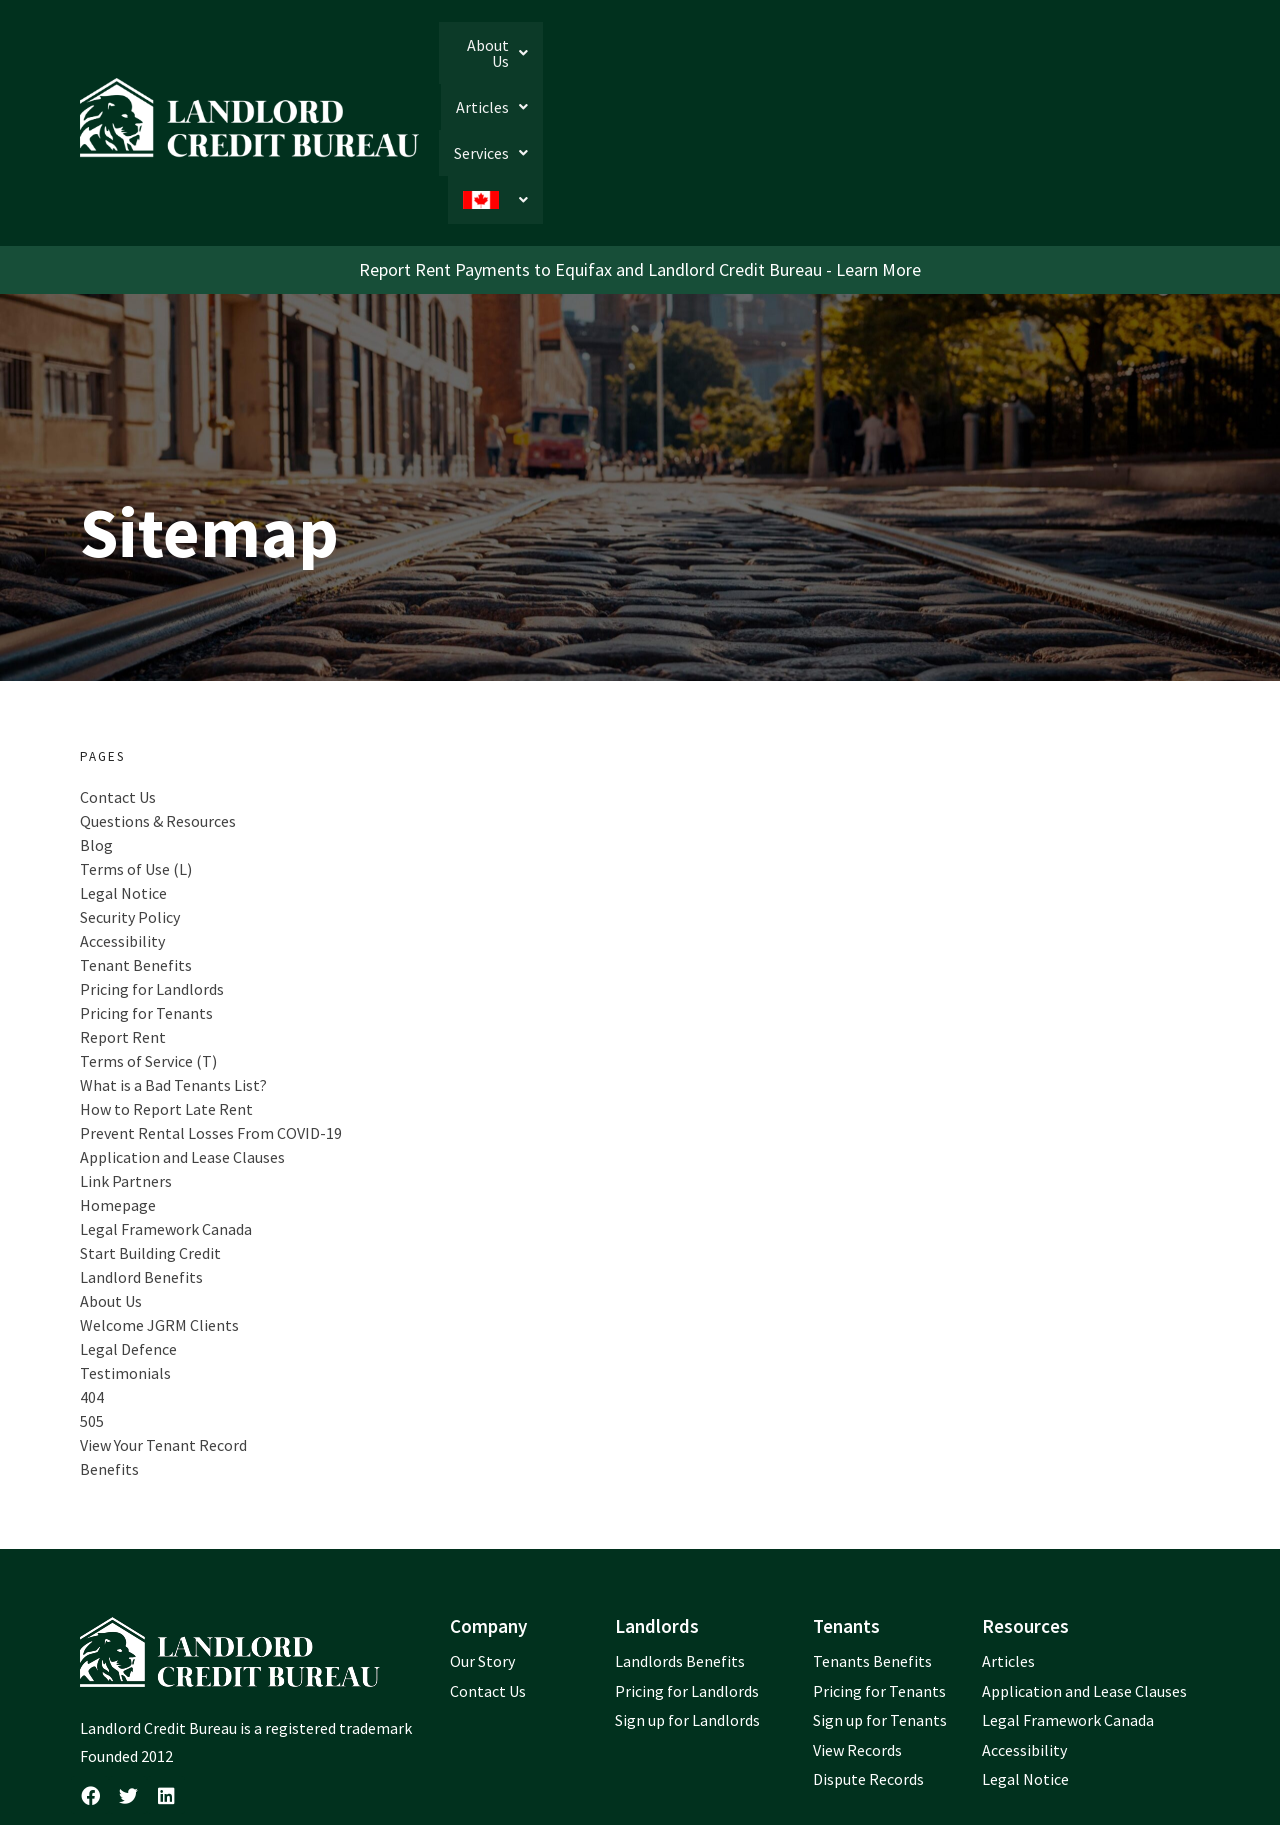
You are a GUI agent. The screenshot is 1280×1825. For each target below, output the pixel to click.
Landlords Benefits (680, 1529)
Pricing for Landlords (152, 857)
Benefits (109, 1337)
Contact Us (118, 665)
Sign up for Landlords (687, 1589)
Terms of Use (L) (136, 737)
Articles (950, 56)
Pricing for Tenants (146, 881)
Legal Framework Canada (166, 1097)
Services (1053, 56)
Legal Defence (128, 1217)
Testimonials (125, 1241)
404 (92, 1265)
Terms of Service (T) (148, 929)
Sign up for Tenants (880, 1589)
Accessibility (122, 809)
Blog (96, 713)
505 (92, 1289)
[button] (843, 56)
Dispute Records (868, 1648)
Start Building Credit (150, 1121)
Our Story (482, 1529)
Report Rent (123, 905)
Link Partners (126, 1049)
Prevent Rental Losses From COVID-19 (211, 1001)
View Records (857, 1618)
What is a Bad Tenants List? (173, 953)
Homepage (118, 1073)
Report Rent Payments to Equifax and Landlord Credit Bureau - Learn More (640, 137)
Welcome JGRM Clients (159, 1193)
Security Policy (130, 785)
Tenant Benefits (136, 833)
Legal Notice (123, 761)
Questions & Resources (158, 689)
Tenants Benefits (872, 1529)
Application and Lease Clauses (182, 1025)
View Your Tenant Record (163, 1313)
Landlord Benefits (141, 1145)
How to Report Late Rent (166, 977)
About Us (843, 56)
